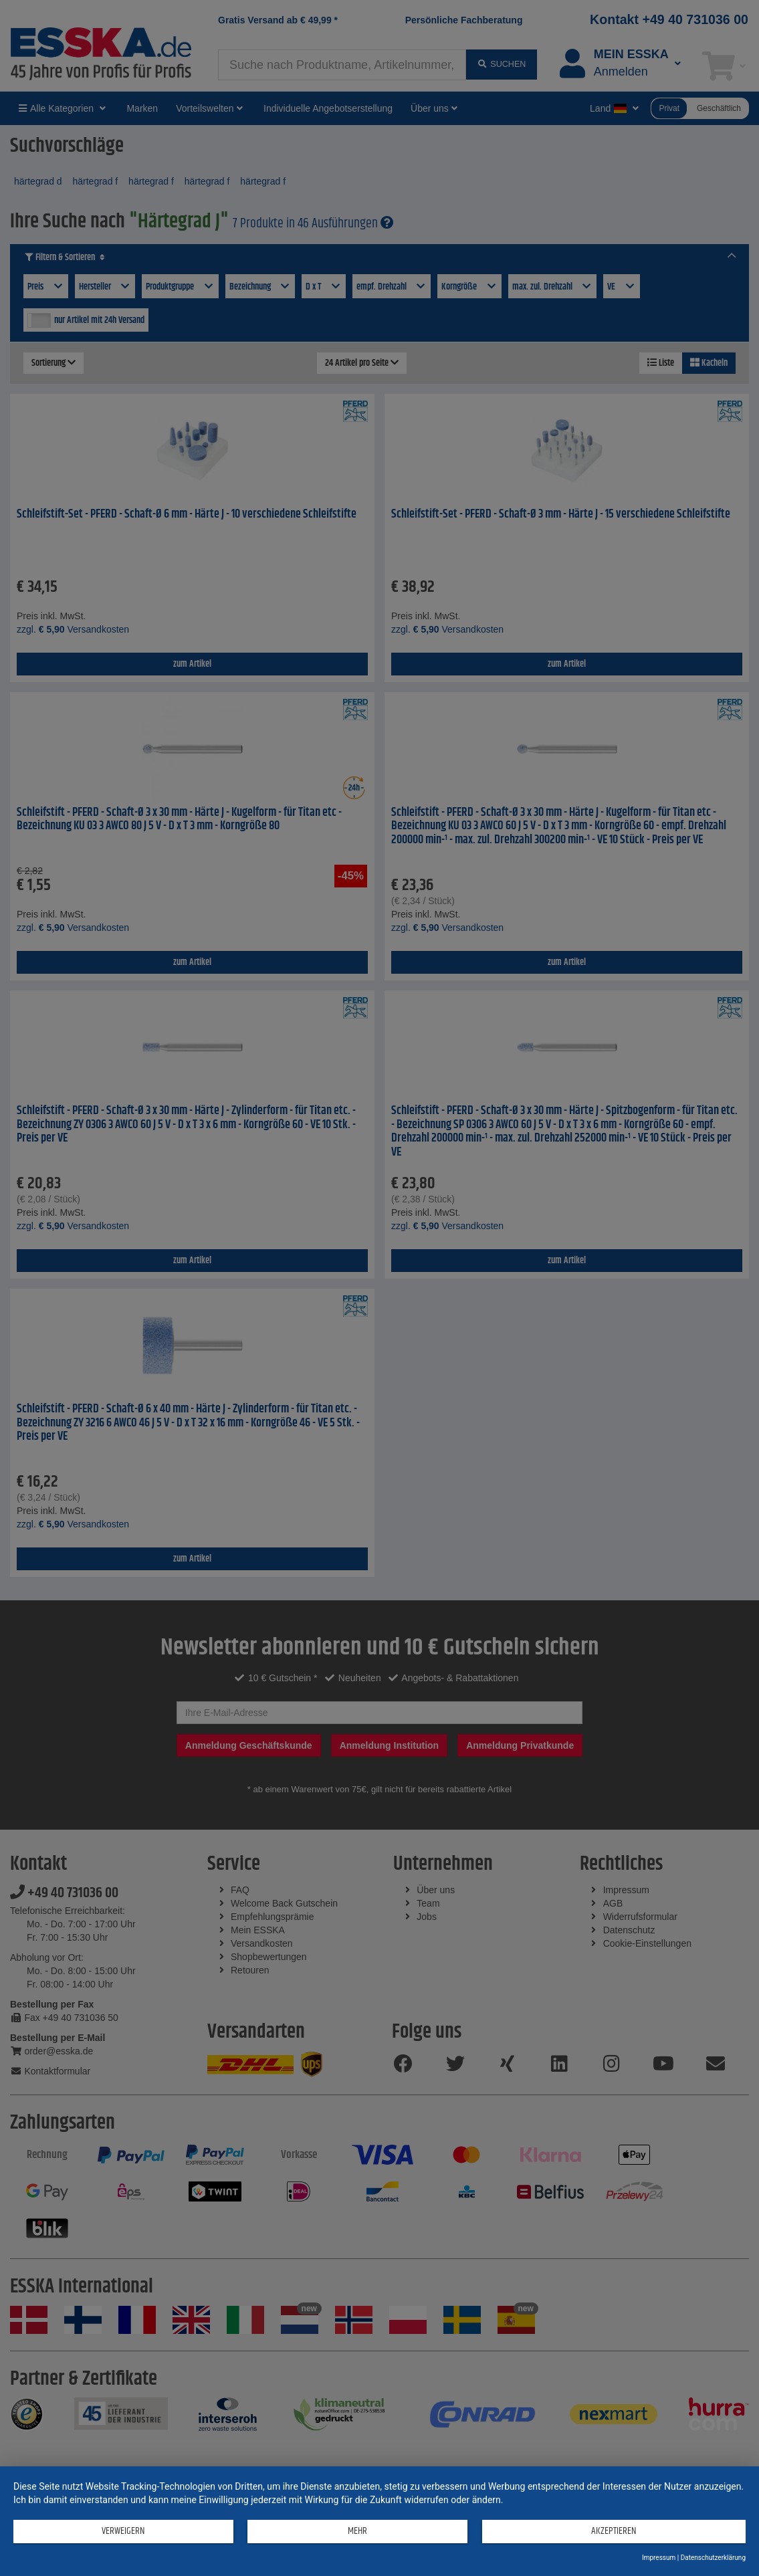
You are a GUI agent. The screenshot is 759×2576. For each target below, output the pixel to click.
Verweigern (118, 2533)
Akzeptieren (605, 2533)
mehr (344, 2533)
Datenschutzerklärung (713, 2557)
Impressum (658, 2557)
